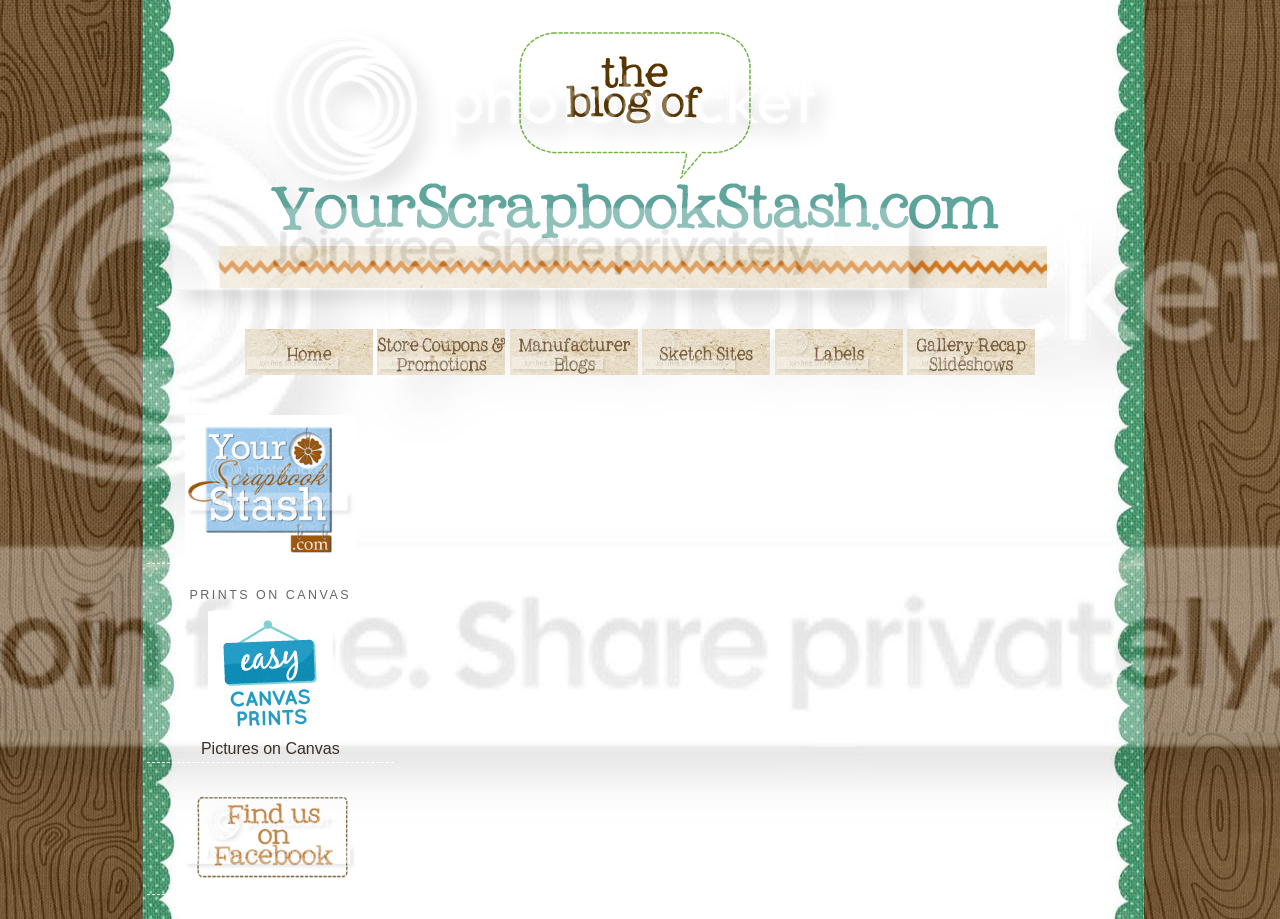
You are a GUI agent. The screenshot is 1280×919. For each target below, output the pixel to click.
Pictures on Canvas (270, 748)
